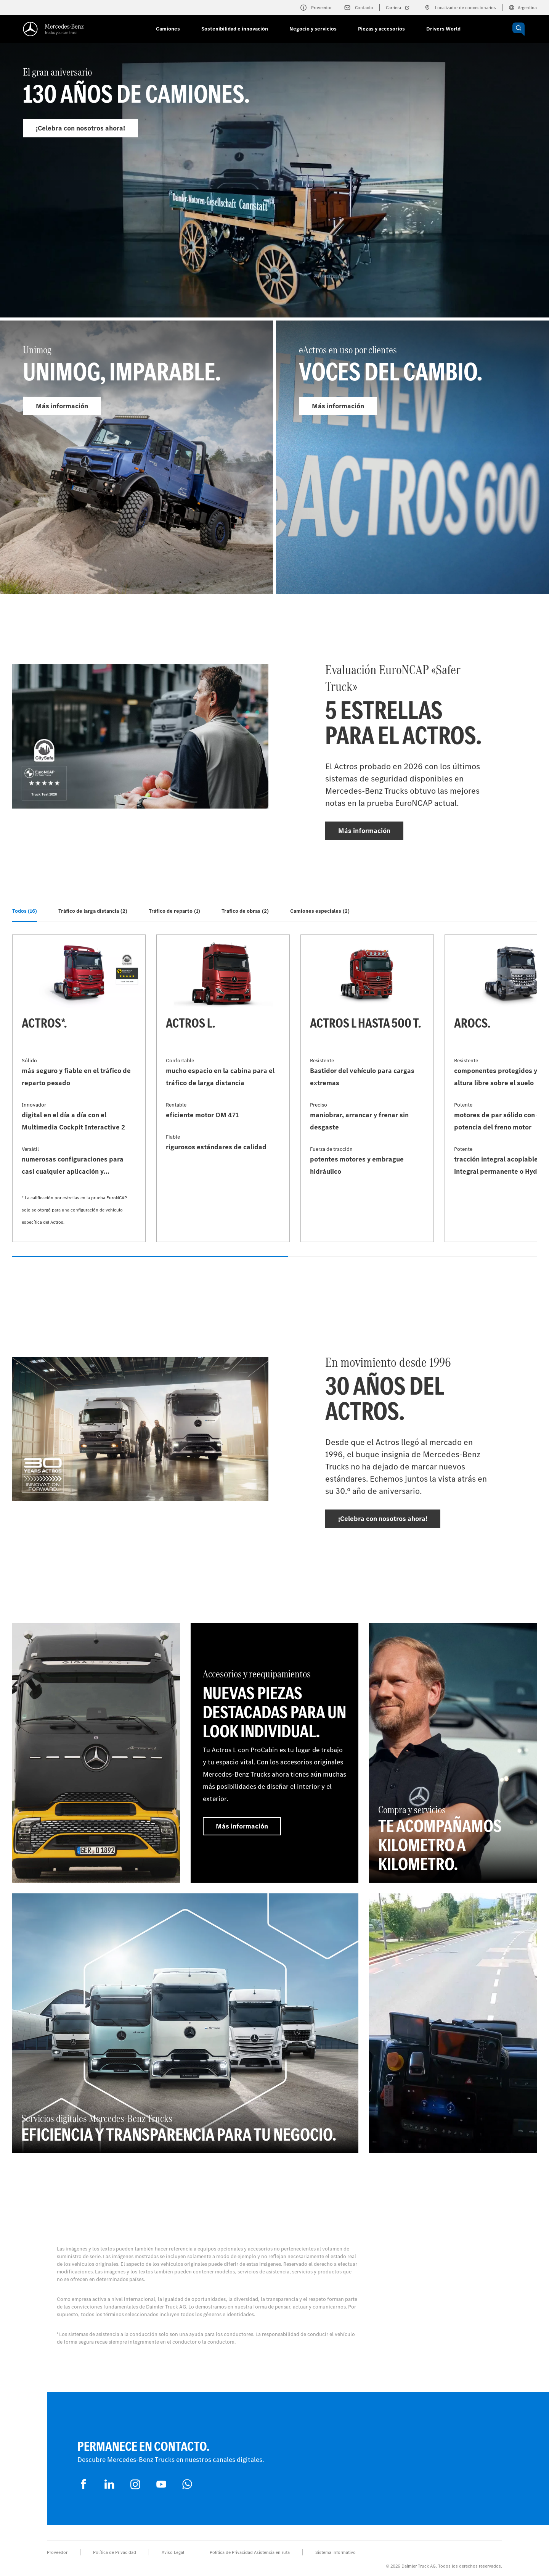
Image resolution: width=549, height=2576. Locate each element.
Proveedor (57, 2552)
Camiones (168, 28)
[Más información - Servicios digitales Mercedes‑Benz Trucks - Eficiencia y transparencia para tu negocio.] (185, 2023)
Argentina (523, 8)
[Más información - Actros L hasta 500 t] (367, 1088)
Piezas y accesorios (381, 28)
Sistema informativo (335, 2552)
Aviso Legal (173, 2552)
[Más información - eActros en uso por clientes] (412, 457)
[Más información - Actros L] (223, 1088)
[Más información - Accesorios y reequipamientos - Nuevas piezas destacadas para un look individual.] (274, 1753)
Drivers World (443, 28)
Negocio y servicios (313, 28)
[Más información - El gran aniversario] (274, 197)
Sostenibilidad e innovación (234, 28)
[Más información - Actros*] (79, 1088)
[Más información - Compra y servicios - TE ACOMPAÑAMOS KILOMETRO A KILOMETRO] (453, 1753)
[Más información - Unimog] (136, 457)
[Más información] (96, 1753)
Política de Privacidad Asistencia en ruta (250, 2552)
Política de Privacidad (114, 2552)
